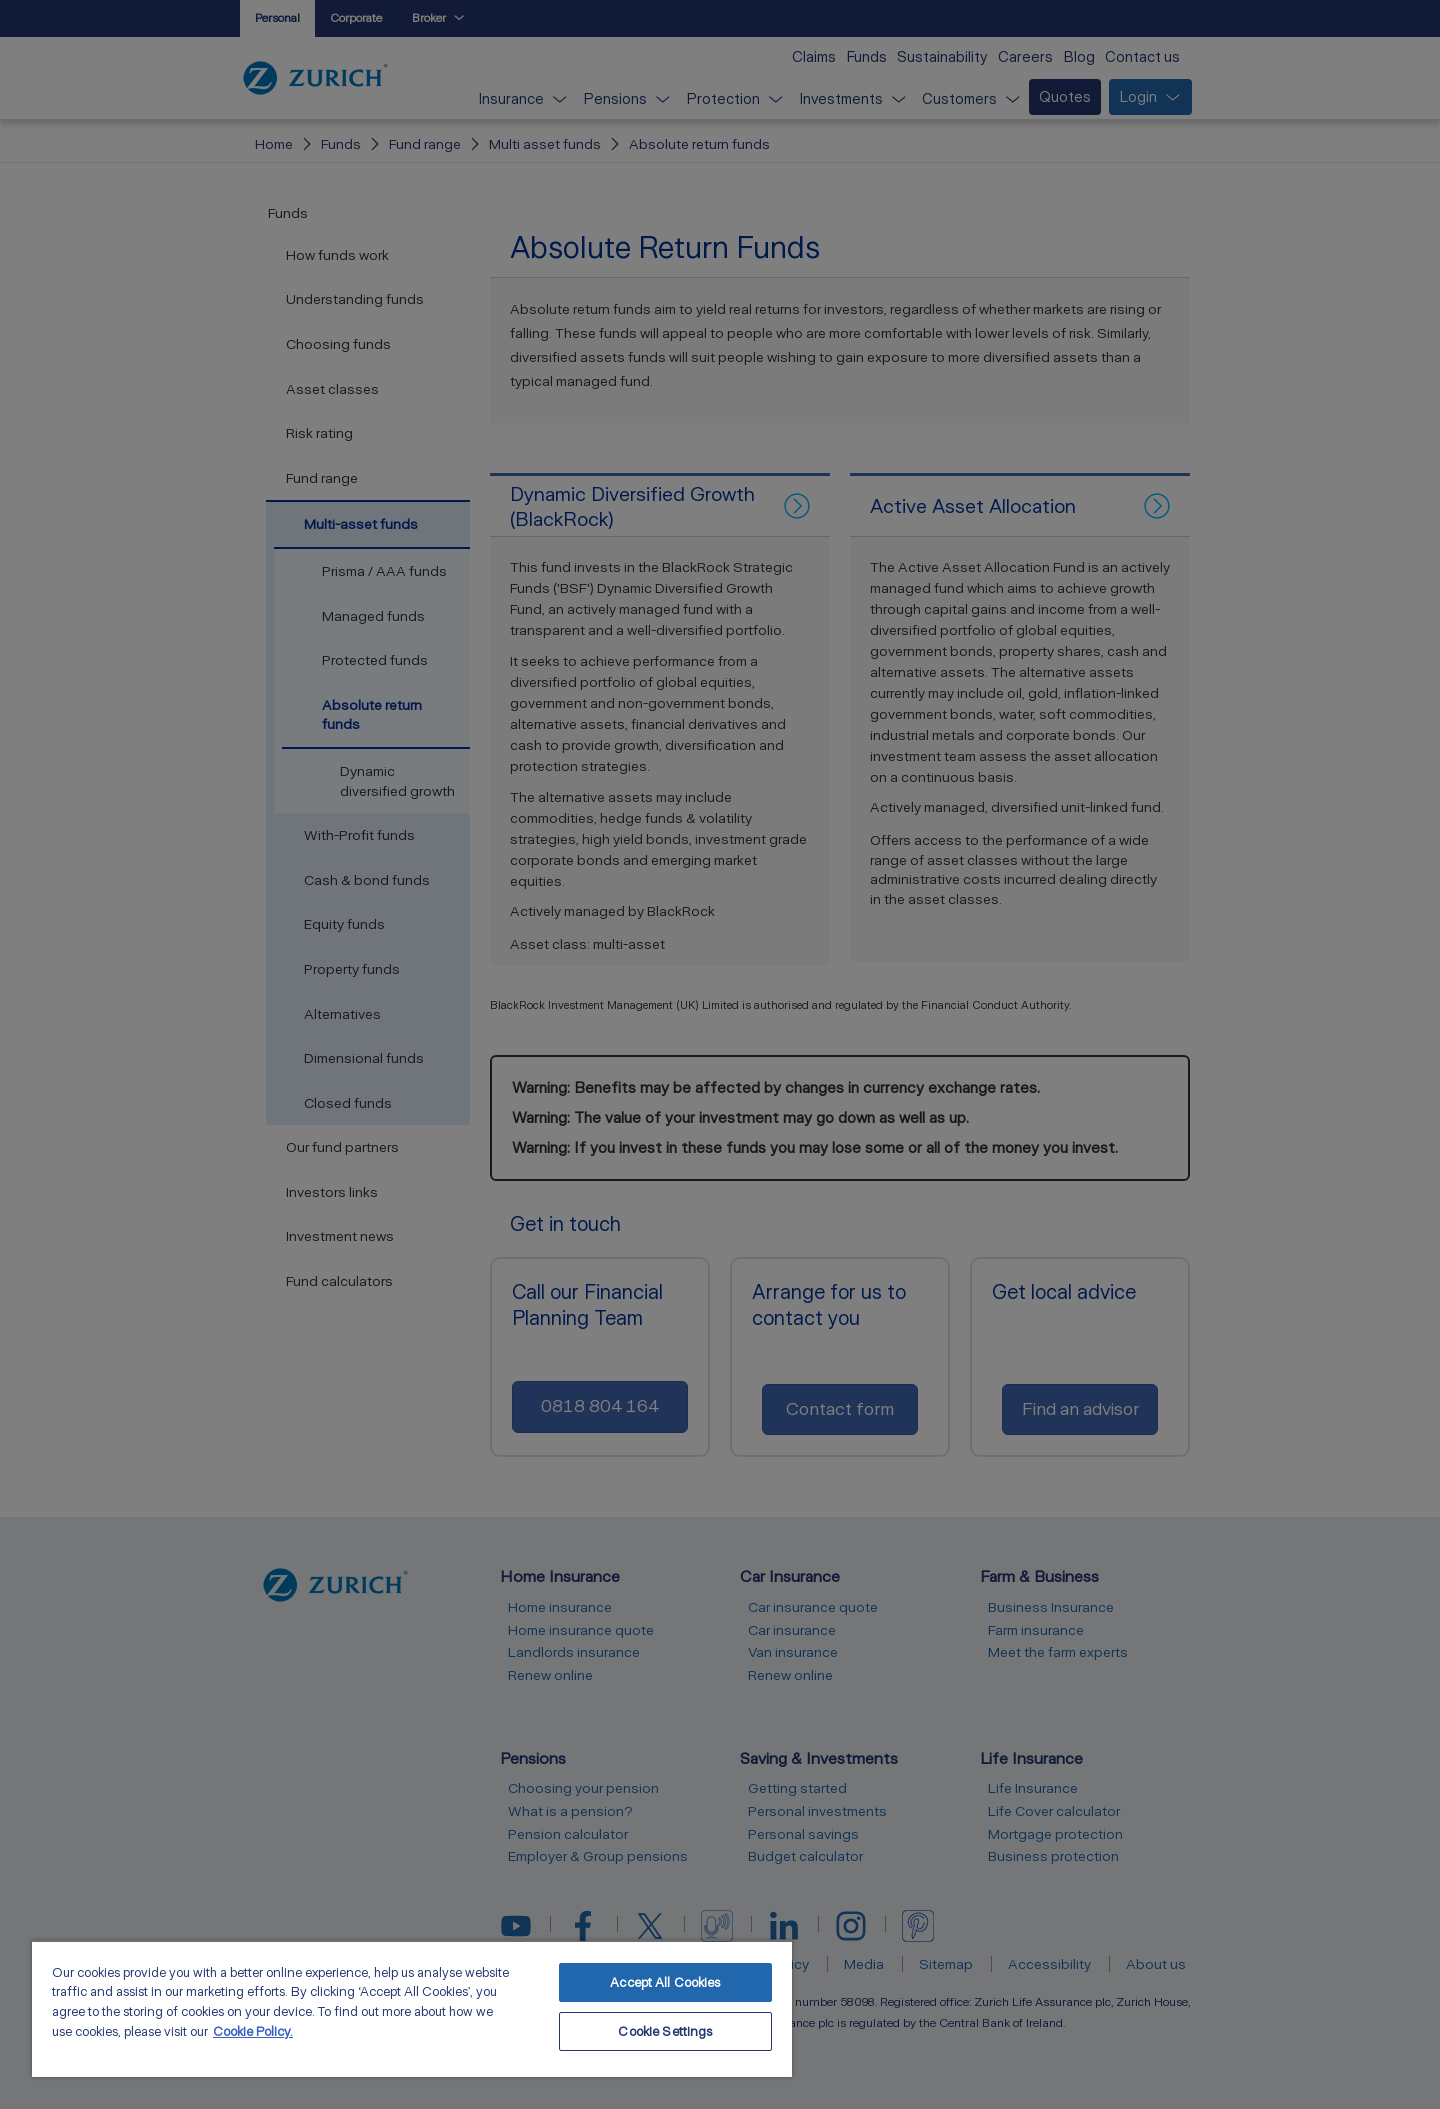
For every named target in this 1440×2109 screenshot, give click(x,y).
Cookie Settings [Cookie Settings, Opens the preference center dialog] (665, 2031)
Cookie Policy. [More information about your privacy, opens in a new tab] (253, 2031)
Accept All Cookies (665, 1982)
